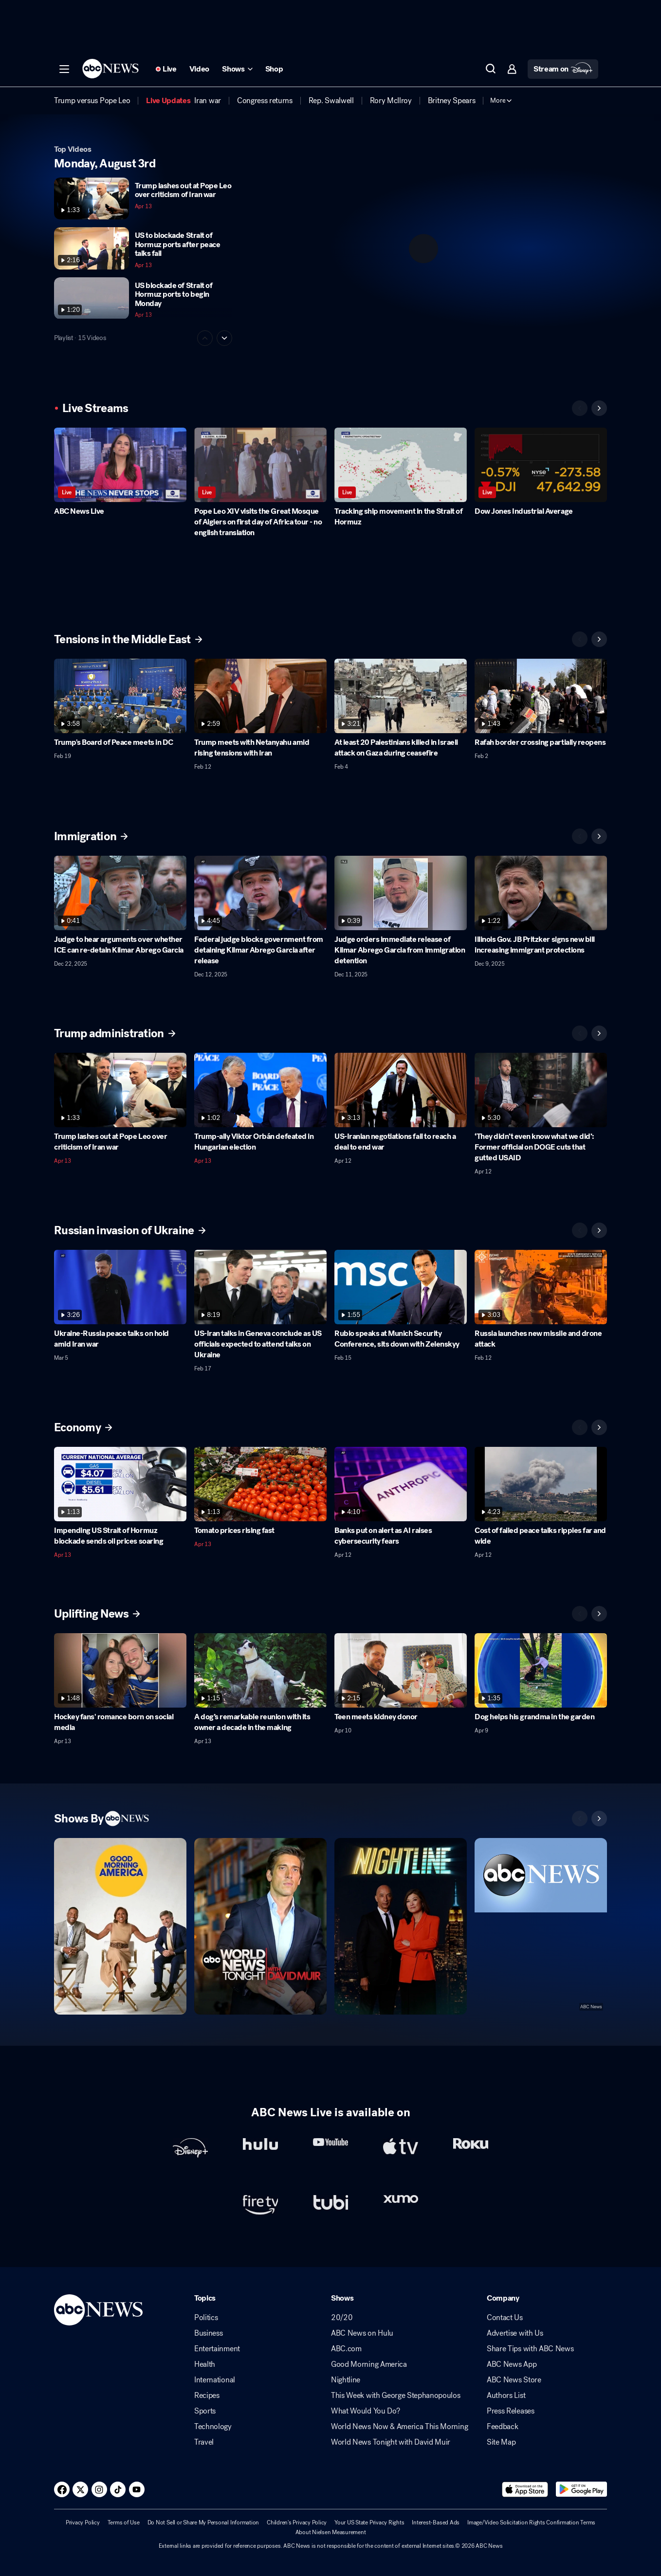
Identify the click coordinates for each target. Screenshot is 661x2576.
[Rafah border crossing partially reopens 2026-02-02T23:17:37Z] (541, 696)
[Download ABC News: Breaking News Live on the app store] (525, 2489)
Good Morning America (369, 2364)
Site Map (501, 2442)
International (214, 2380)
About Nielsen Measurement (330, 2532)
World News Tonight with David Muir (390, 2442)
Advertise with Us (515, 2333)
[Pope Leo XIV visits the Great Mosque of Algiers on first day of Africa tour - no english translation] (260, 465)
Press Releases (510, 2411)
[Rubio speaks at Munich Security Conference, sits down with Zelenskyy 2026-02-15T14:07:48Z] (400, 1287)
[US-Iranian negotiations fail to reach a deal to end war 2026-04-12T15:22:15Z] (400, 1090)
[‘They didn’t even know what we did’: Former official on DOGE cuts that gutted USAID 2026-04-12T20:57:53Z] (541, 1090)
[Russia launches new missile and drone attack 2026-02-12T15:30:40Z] (541, 1287)
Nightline (345, 2380)
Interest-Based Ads (435, 2522)
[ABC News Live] (120, 465)
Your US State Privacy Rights (369, 2522)
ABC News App (511, 2364)
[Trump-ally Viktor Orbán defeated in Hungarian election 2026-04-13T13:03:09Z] (260, 1090)
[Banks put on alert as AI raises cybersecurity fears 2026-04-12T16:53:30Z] (400, 1484)
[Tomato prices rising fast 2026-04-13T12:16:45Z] (260, 1484)
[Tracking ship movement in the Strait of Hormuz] (400, 465)
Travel (204, 2442)
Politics (206, 2318)
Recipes (207, 2395)
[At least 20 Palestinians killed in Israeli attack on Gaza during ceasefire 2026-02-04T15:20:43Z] (400, 696)
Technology (213, 2427)
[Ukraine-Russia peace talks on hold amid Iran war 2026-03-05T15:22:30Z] (120, 1287)
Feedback (502, 2427)
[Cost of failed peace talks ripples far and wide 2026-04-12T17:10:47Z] (541, 1484)
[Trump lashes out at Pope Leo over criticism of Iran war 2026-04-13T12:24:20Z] (120, 1090)
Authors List (506, 2395)
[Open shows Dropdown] (237, 69)
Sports (205, 2411)
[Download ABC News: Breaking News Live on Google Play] (581, 2489)
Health (204, 2364)
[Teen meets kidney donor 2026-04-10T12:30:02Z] (400, 1670)
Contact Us (505, 2318)
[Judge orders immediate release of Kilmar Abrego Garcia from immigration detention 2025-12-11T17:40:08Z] (400, 893)
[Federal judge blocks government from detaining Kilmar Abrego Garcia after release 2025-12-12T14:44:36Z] (260, 893)
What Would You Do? (365, 2411)
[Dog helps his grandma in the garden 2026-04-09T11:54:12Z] (541, 1670)
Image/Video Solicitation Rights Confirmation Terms (531, 2522)
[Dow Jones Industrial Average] (541, 465)
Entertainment (217, 2349)
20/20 (341, 2318)
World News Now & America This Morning (399, 2427)
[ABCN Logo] (110, 68)
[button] (64, 69)
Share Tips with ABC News (530, 2349)
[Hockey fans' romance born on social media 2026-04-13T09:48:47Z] (120, 1670)
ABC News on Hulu (362, 2333)
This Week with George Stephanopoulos (395, 2395)
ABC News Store (514, 2380)
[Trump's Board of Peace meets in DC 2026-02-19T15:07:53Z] (120, 696)
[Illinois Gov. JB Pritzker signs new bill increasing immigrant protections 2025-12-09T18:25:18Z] (541, 893)
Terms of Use (124, 2522)
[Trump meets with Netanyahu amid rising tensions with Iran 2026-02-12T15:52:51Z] (260, 696)
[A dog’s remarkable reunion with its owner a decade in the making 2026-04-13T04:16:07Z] (260, 1670)
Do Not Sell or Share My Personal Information (203, 2522)
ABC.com (346, 2349)
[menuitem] (92, 100)
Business (208, 2333)
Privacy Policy (83, 2522)
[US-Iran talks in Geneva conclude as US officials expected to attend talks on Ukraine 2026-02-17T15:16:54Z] (260, 1287)
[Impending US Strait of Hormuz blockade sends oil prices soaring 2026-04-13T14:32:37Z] (120, 1484)
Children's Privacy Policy (297, 2522)
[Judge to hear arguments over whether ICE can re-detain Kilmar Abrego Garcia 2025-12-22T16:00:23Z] (120, 893)
